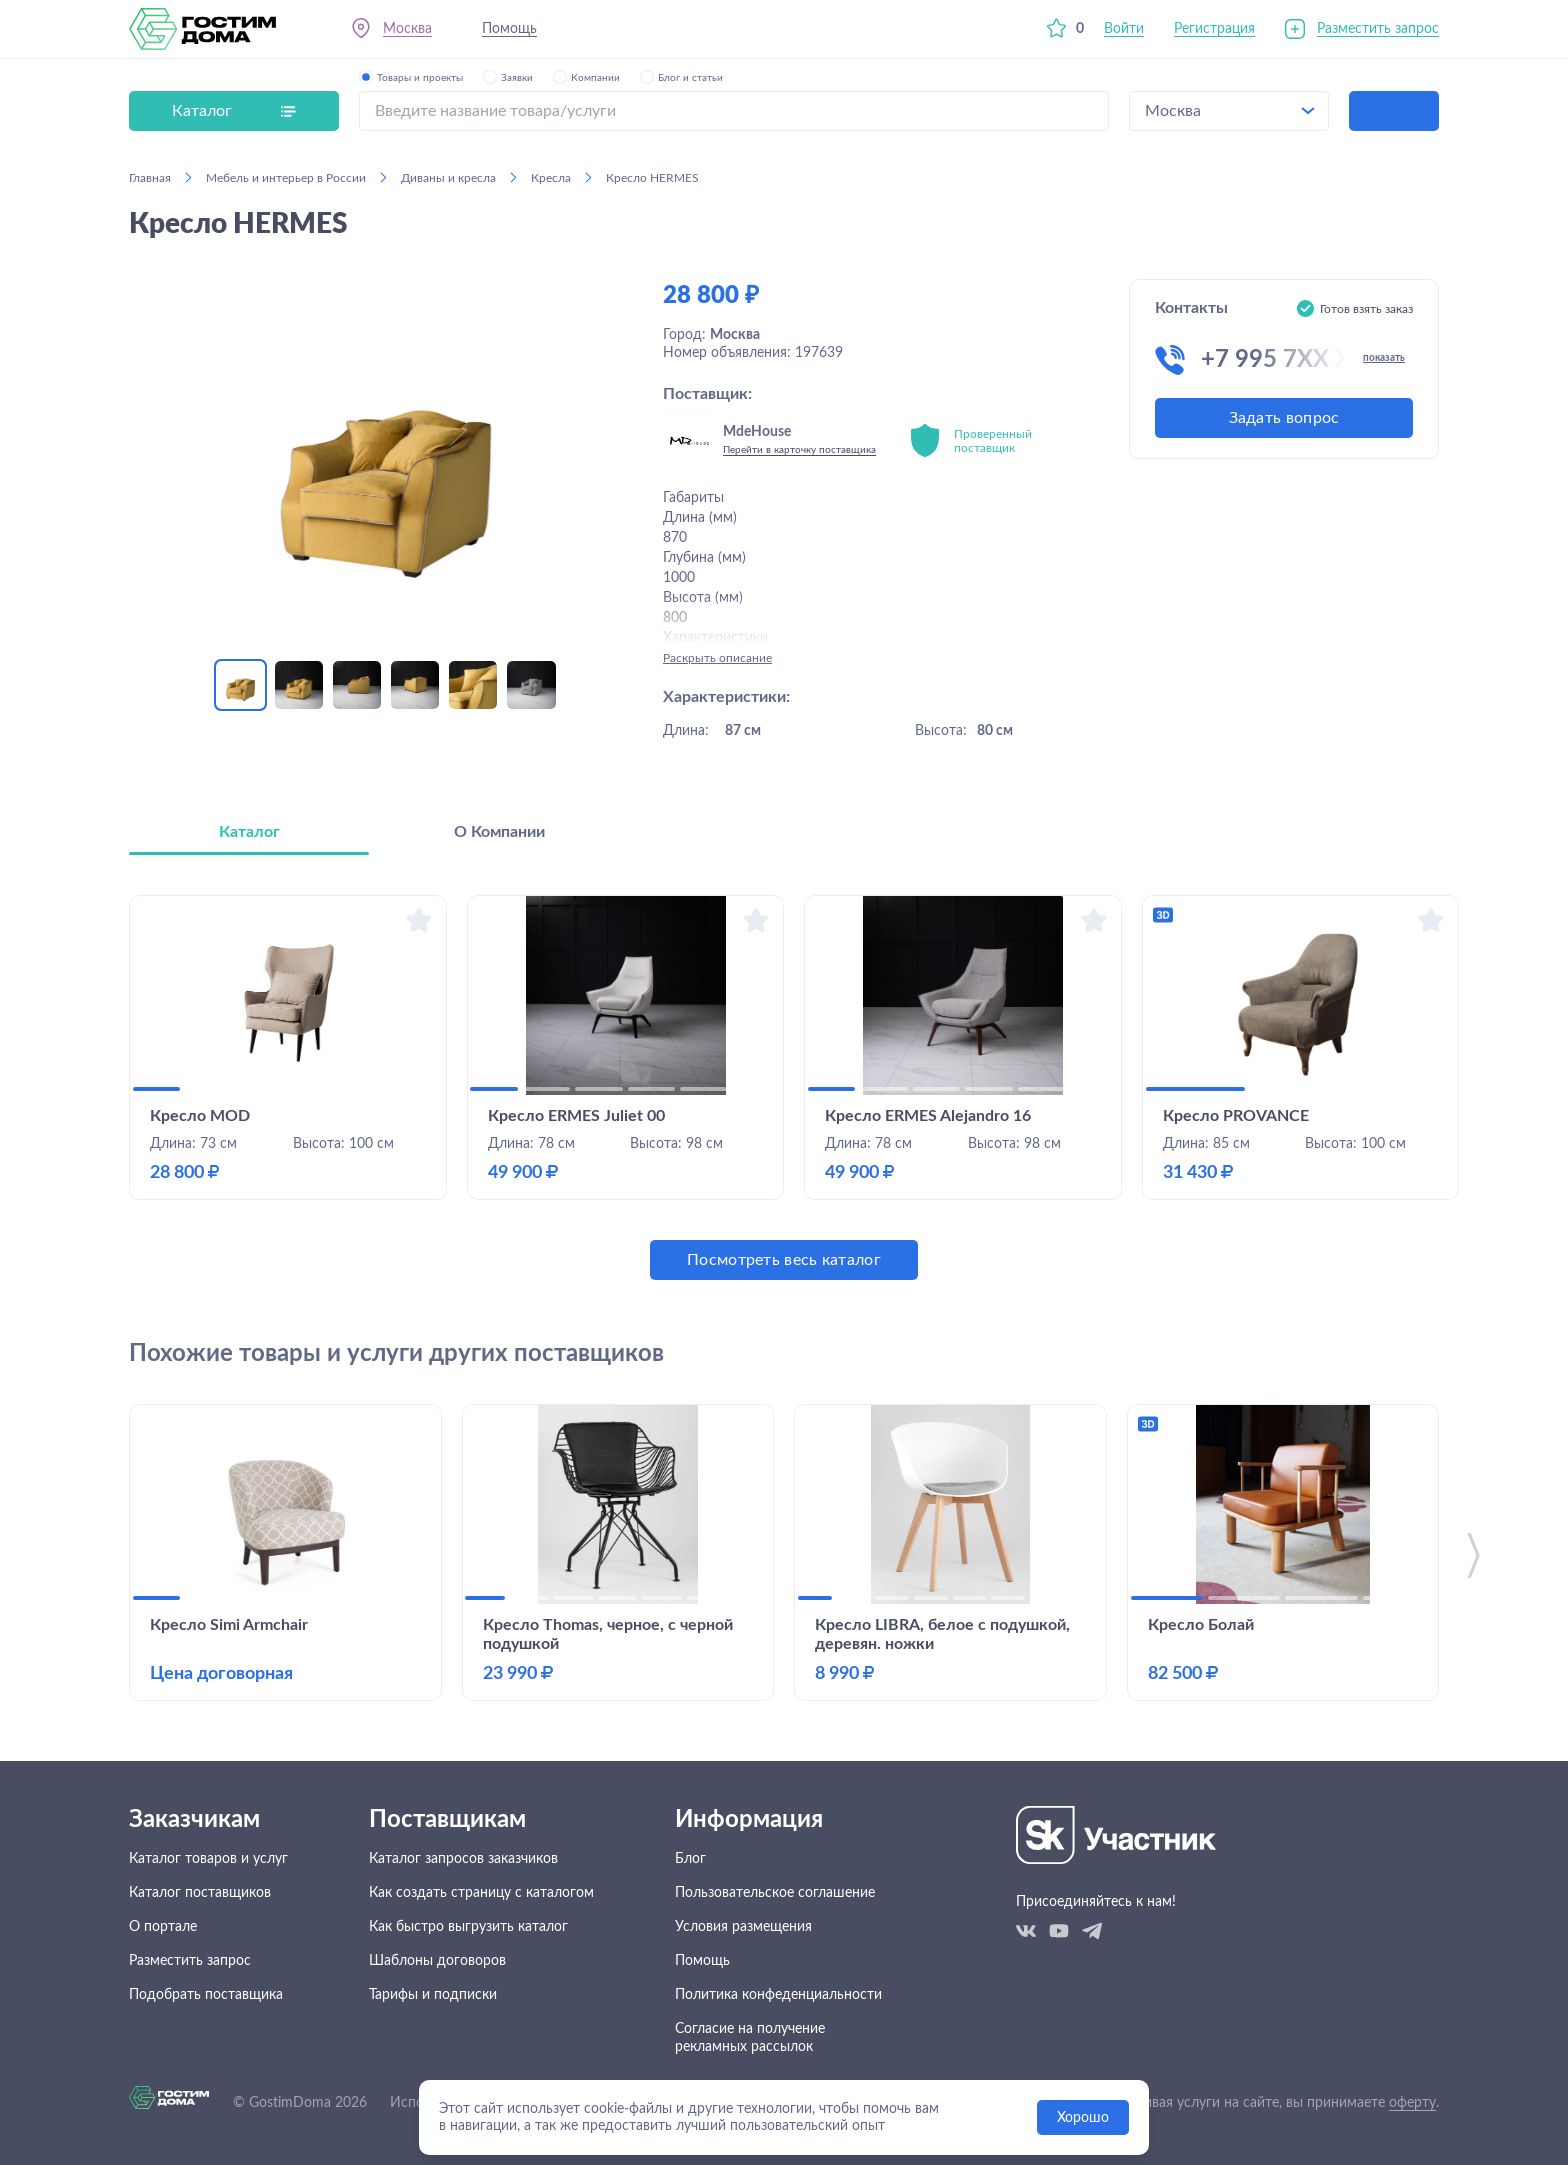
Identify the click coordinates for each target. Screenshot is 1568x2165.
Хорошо (1083, 2118)
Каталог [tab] (249, 832)
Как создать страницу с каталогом (481, 1893)
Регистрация (1214, 29)
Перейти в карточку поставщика (799, 450)
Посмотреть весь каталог (784, 1260)
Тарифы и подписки (433, 1995)
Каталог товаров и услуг (208, 1859)
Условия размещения (743, 1927)
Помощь (509, 29)
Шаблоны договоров (437, 1961)
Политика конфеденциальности (778, 1995)
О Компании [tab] (499, 832)
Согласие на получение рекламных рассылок (750, 2038)
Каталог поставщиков (200, 1893)
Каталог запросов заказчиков (463, 1859)
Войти (1124, 29)
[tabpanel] (784, 1087)
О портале (163, 1927)
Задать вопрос (1284, 418)
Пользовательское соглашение (775, 1893)
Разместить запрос (1378, 29)
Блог (690, 1859)
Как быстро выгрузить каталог (468, 1927)
